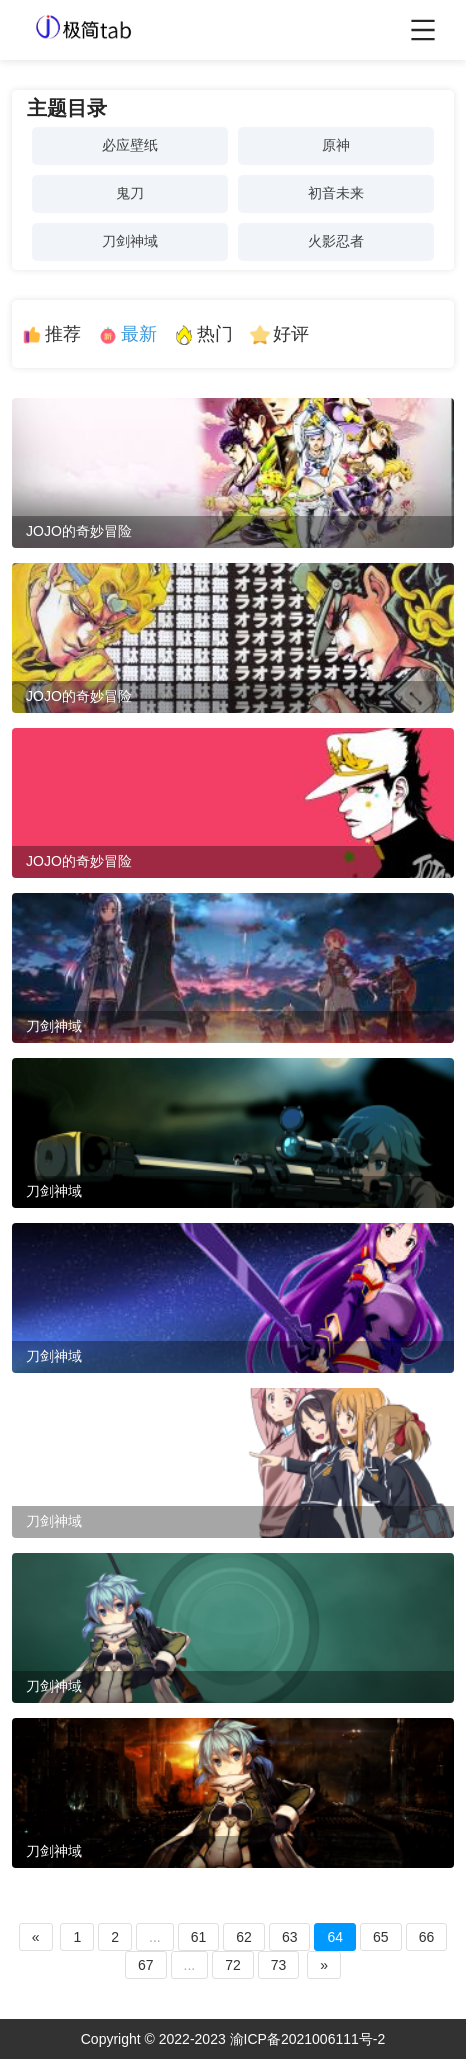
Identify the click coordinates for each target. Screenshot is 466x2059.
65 (381, 1937)
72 (233, 1965)
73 (279, 1965)
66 (427, 1937)
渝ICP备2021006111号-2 (308, 2039)
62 (244, 1937)
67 (146, 1965)
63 (290, 1937)
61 (199, 1937)
